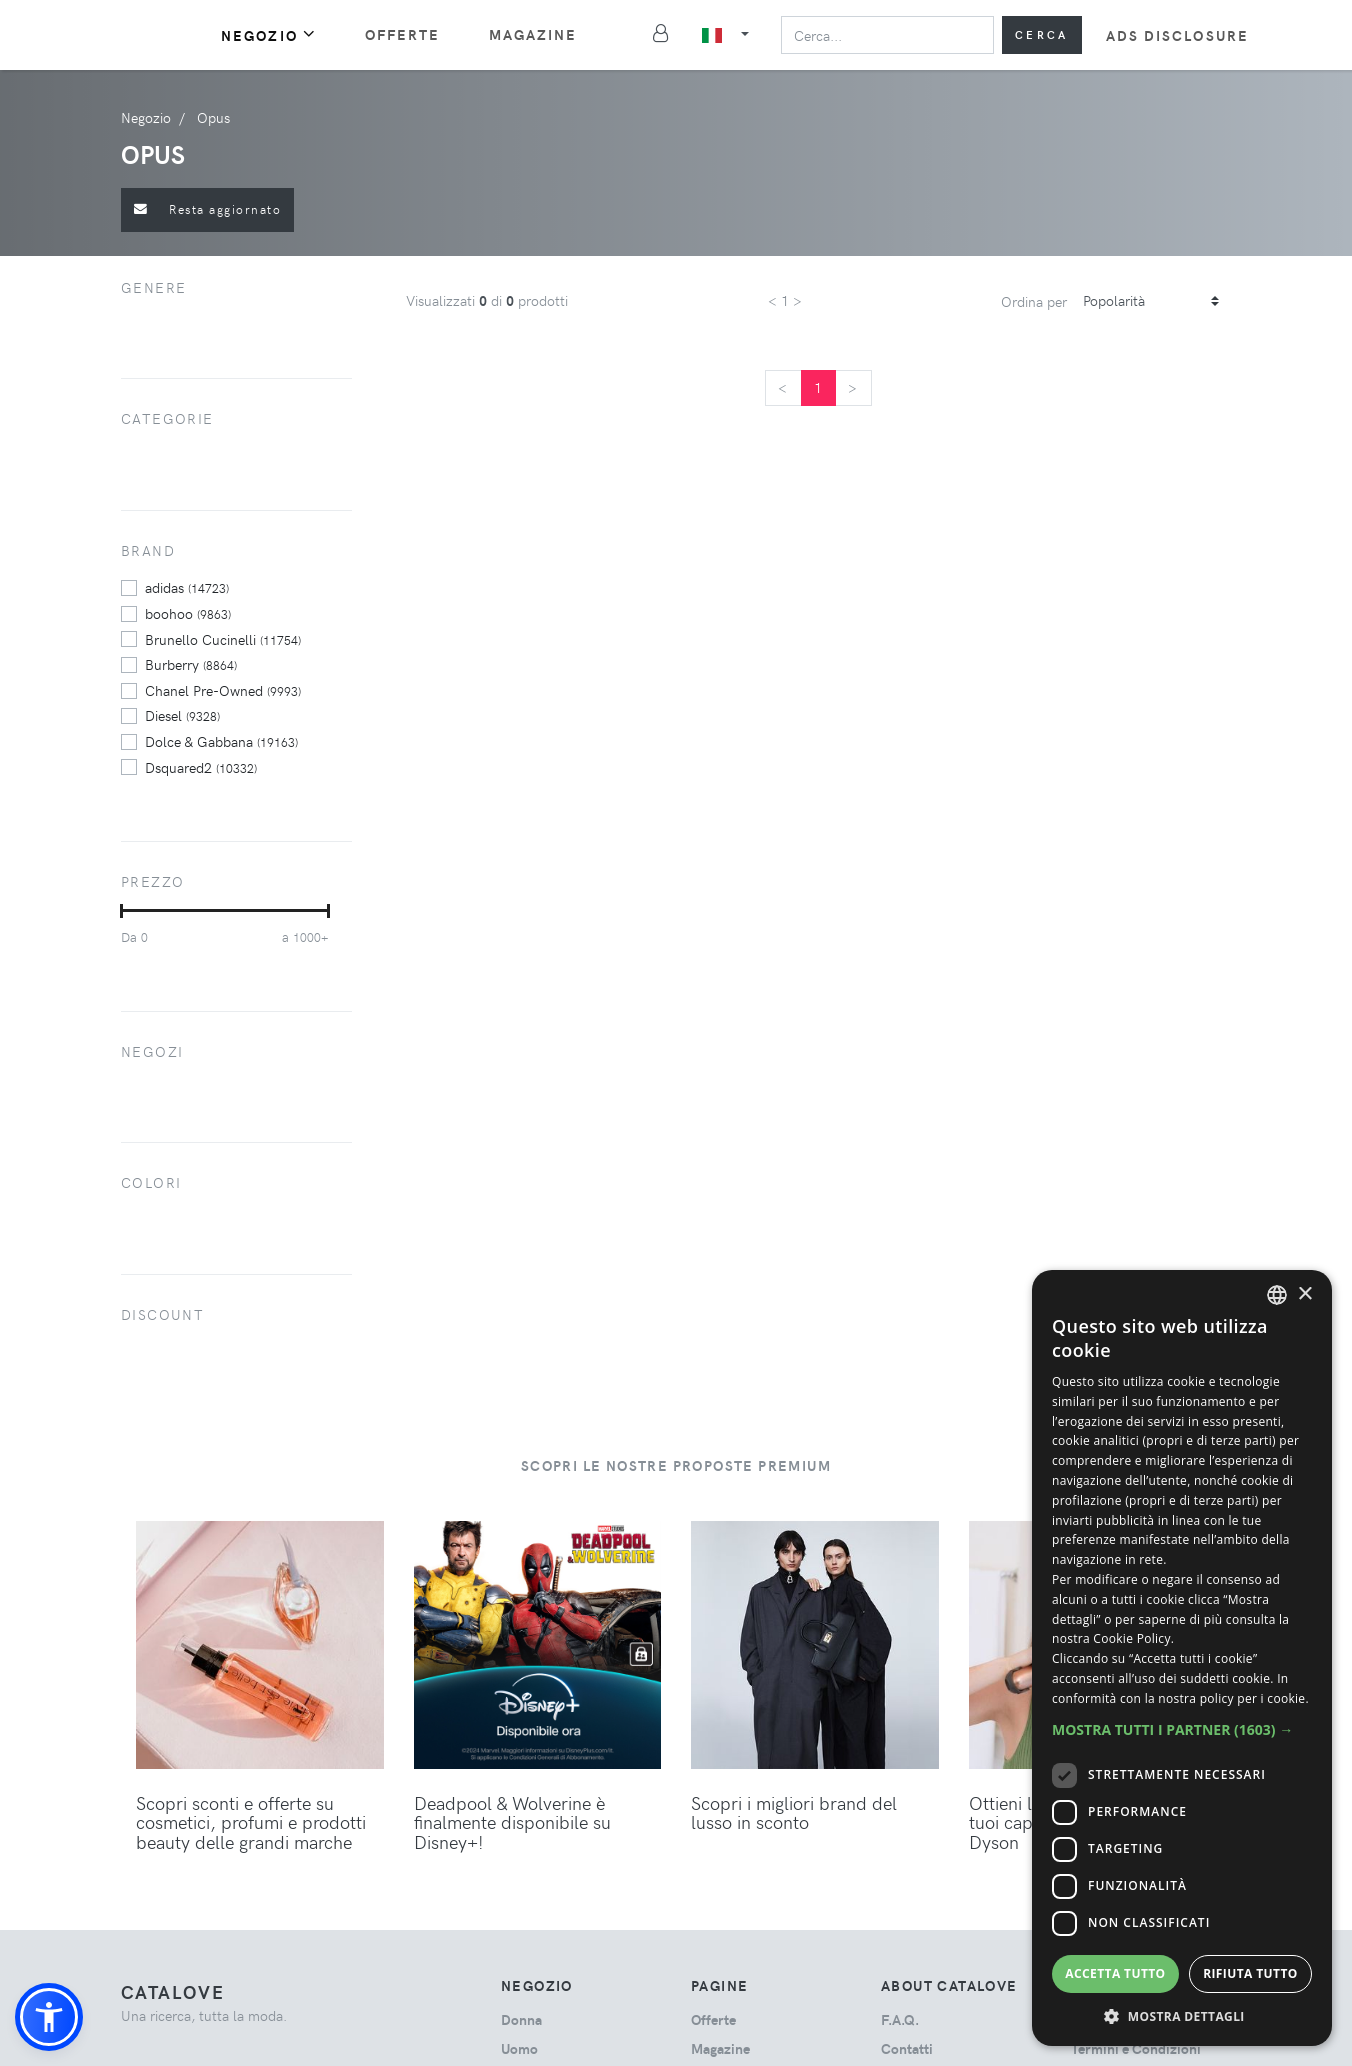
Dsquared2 (201, 767)
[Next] (853, 388)
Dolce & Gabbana (221, 741)
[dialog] (1182, 1658)
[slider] (121, 911)
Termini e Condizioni (1136, 2048)
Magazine (533, 34)
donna (521, 2019)
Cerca (1042, 34)
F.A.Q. (900, 2019)
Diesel (182, 715)
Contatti (907, 2048)
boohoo (188, 613)
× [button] (1304, 1294)
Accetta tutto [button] (1115, 1973)
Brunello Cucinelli (223, 639)
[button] (49, 2017)
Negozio (269, 34)
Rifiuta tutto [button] (1250, 1973)
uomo (519, 2048)
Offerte (403, 34)
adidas (187, 587)
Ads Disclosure (1177, 35)
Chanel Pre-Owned (223, 690)
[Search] (887, 35)
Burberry (191, 664)
